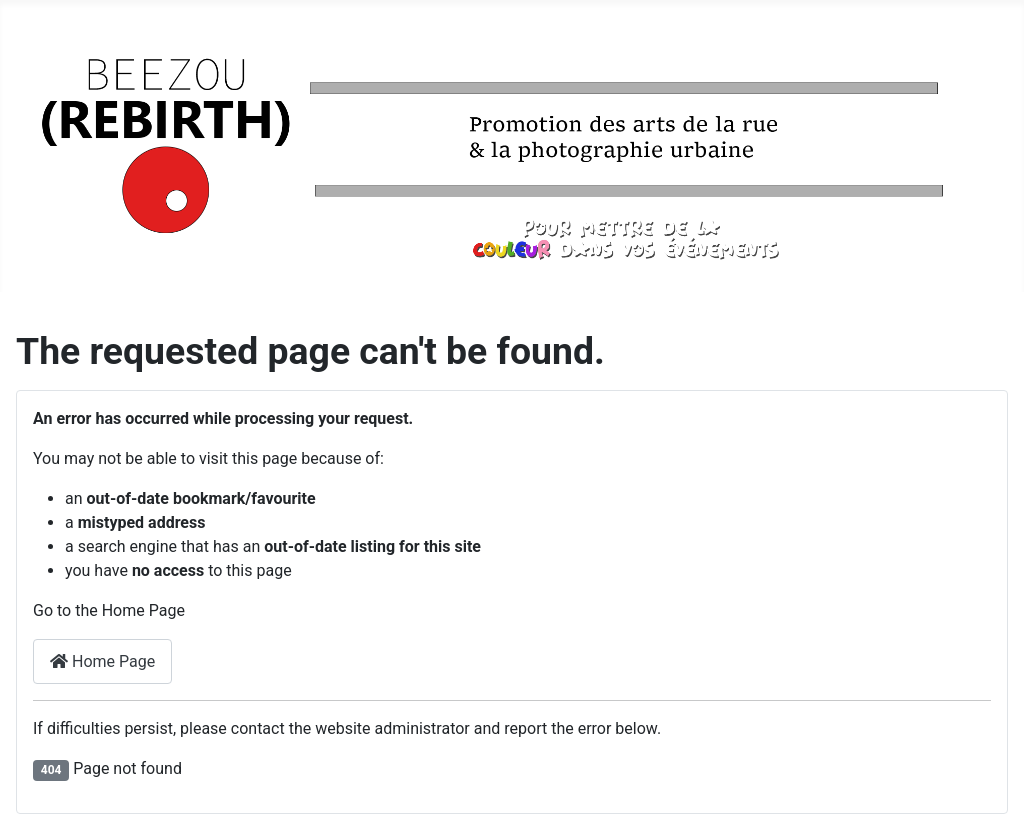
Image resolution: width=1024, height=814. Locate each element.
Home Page (102, 661)
